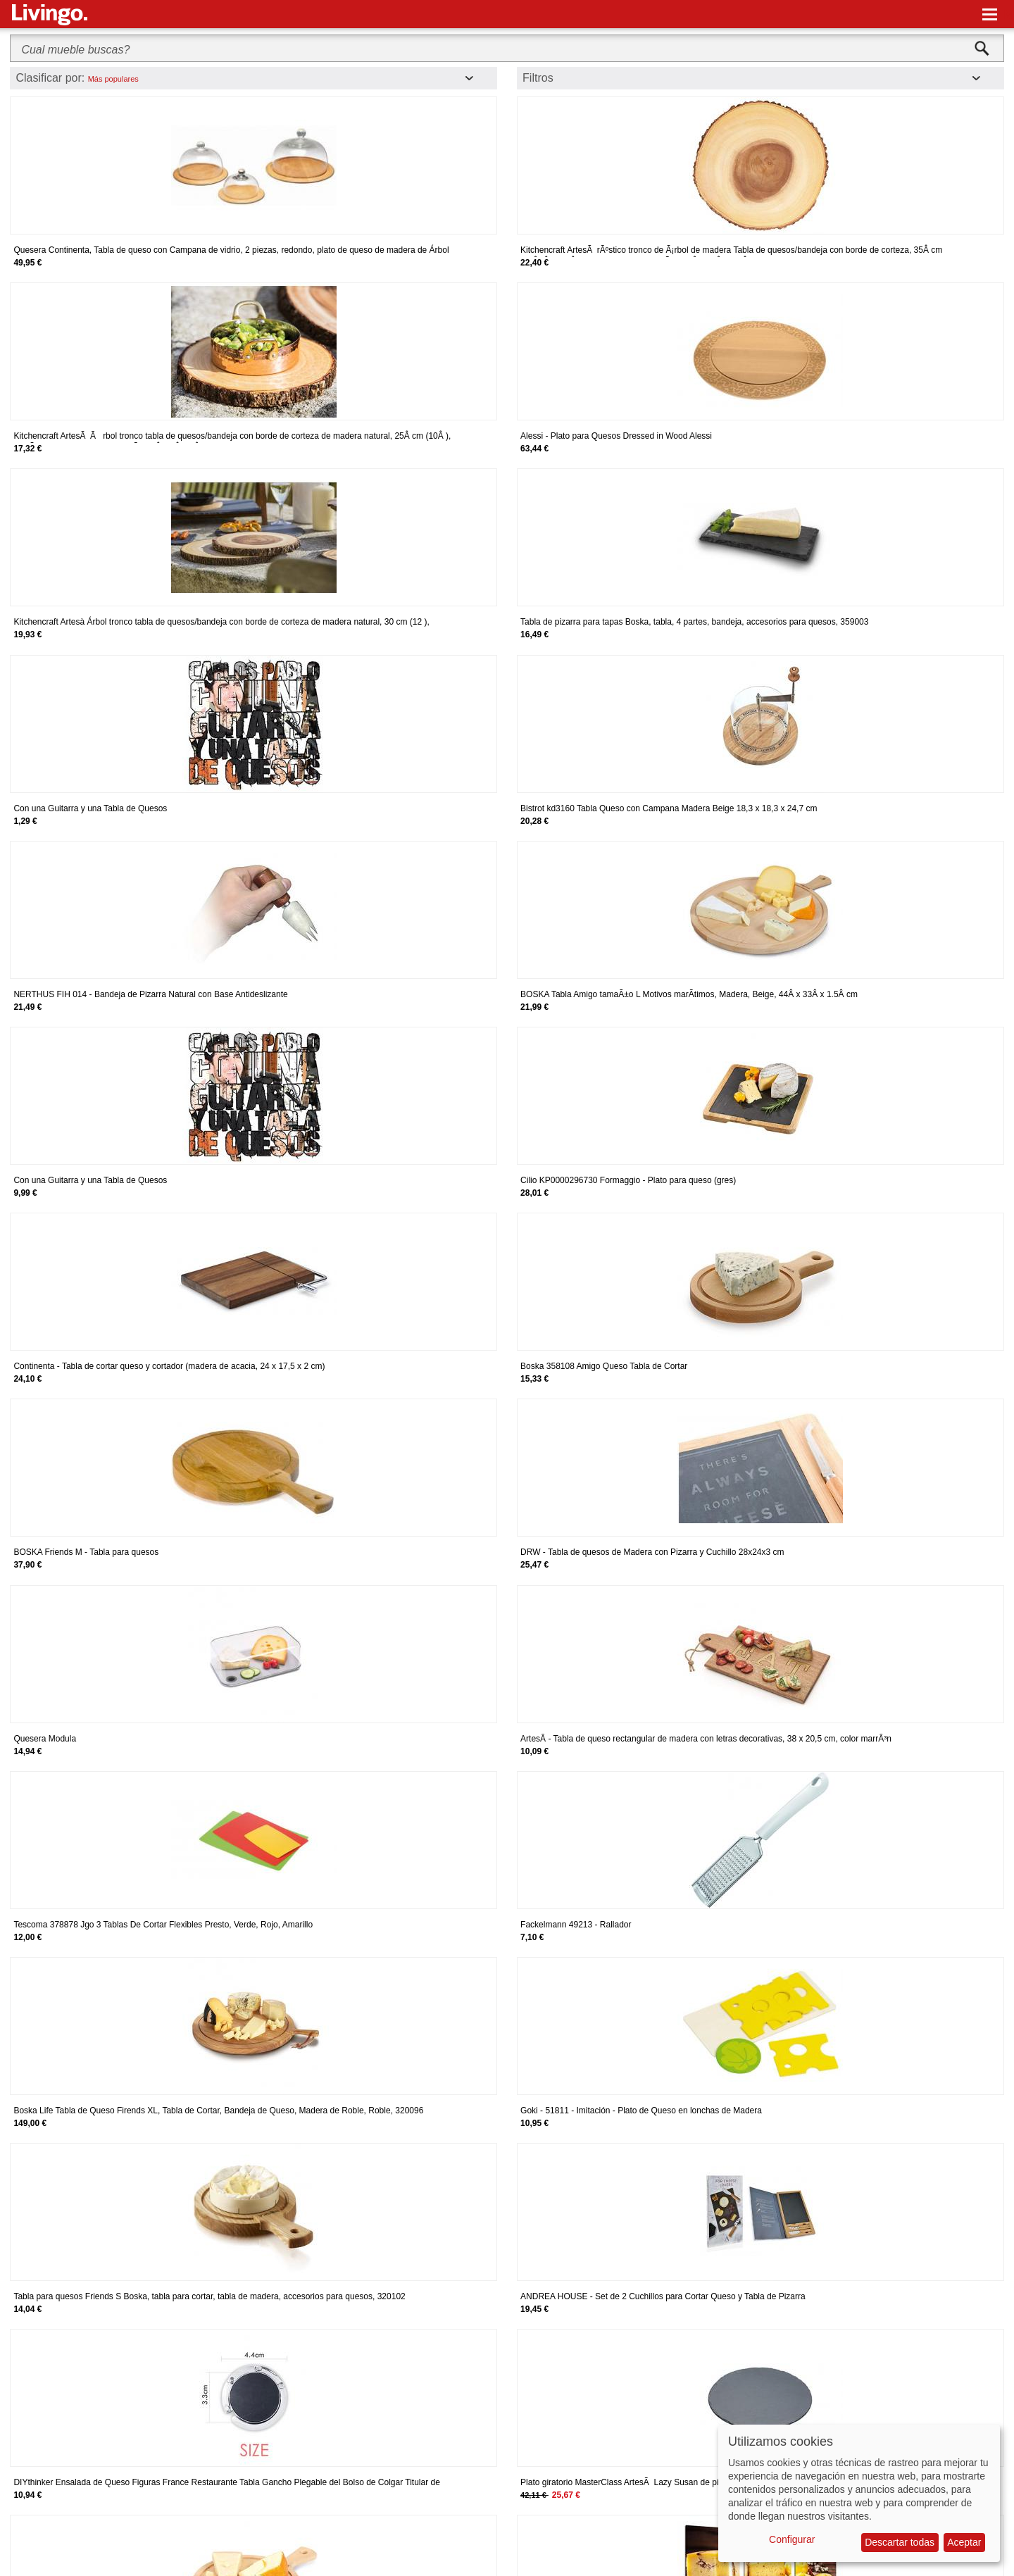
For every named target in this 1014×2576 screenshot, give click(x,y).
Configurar (792, 2539)
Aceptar (964, 2542)
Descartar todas (899, 2542)
